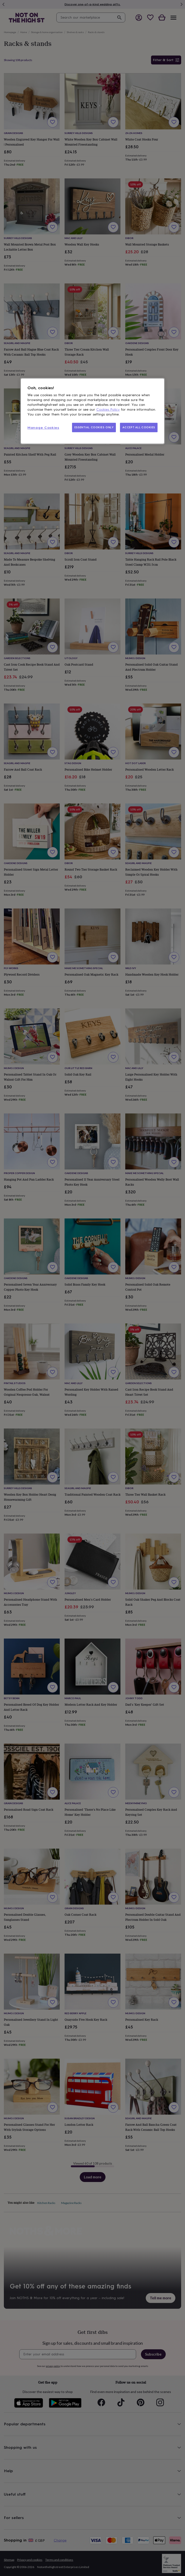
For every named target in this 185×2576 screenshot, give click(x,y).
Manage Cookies (43, 428)
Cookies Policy (108, 409)
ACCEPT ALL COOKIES (138, 427)
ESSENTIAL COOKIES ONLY (94, 427)
